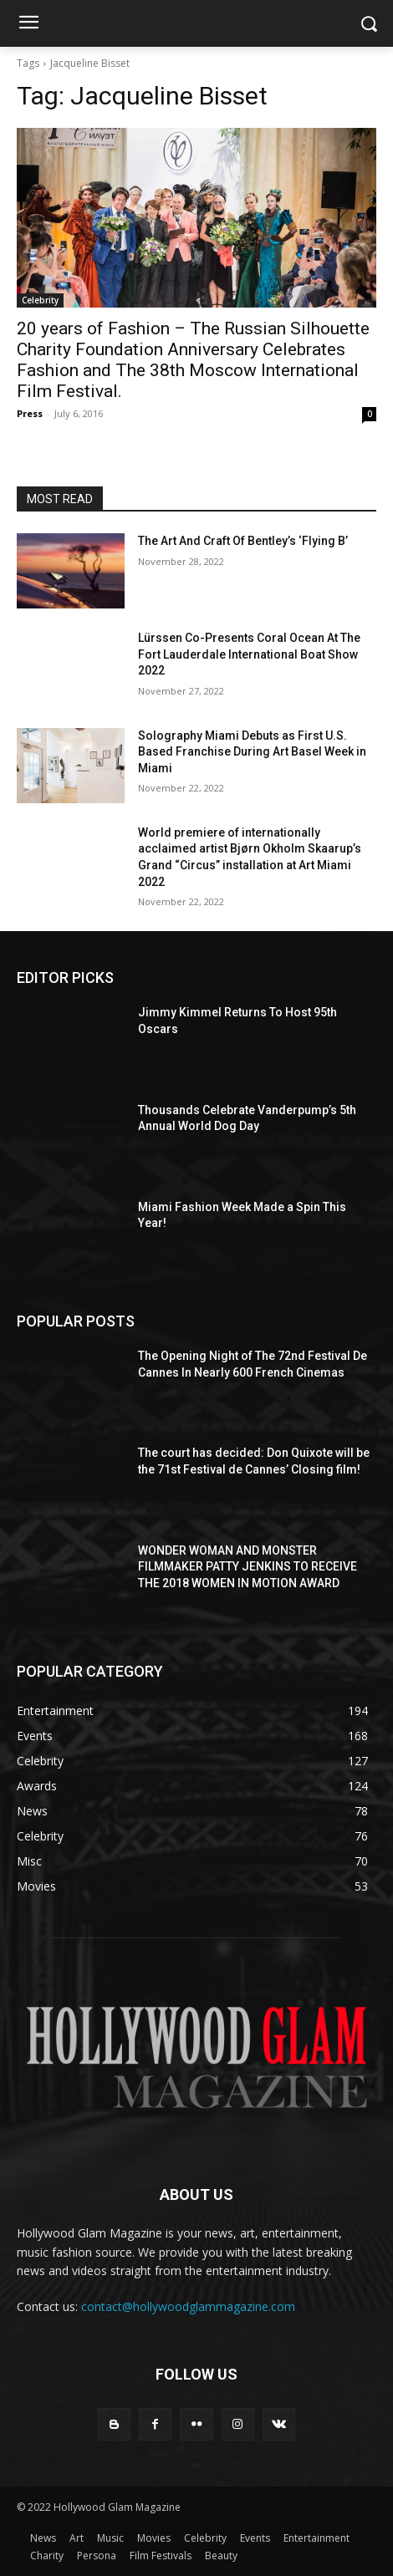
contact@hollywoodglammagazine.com (188, 2306)
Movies (154, 2538)
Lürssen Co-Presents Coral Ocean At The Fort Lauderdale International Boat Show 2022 (249, 654)
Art (76, 2538)
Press (30, 413)
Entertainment (316, 2538)
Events (255, 2538)
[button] (368, 24)
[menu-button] (28, 24)
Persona (96, 2555)
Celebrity (40, 300)
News (43, 2538)
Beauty (221, 2555)
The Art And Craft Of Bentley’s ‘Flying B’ (243, 540)
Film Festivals (160, 2555)
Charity (47, 2555)
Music (110, 2538)
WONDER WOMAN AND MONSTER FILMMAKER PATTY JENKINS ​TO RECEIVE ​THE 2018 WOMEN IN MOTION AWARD (249, 1567)
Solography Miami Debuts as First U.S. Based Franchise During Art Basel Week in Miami (252, 752)
